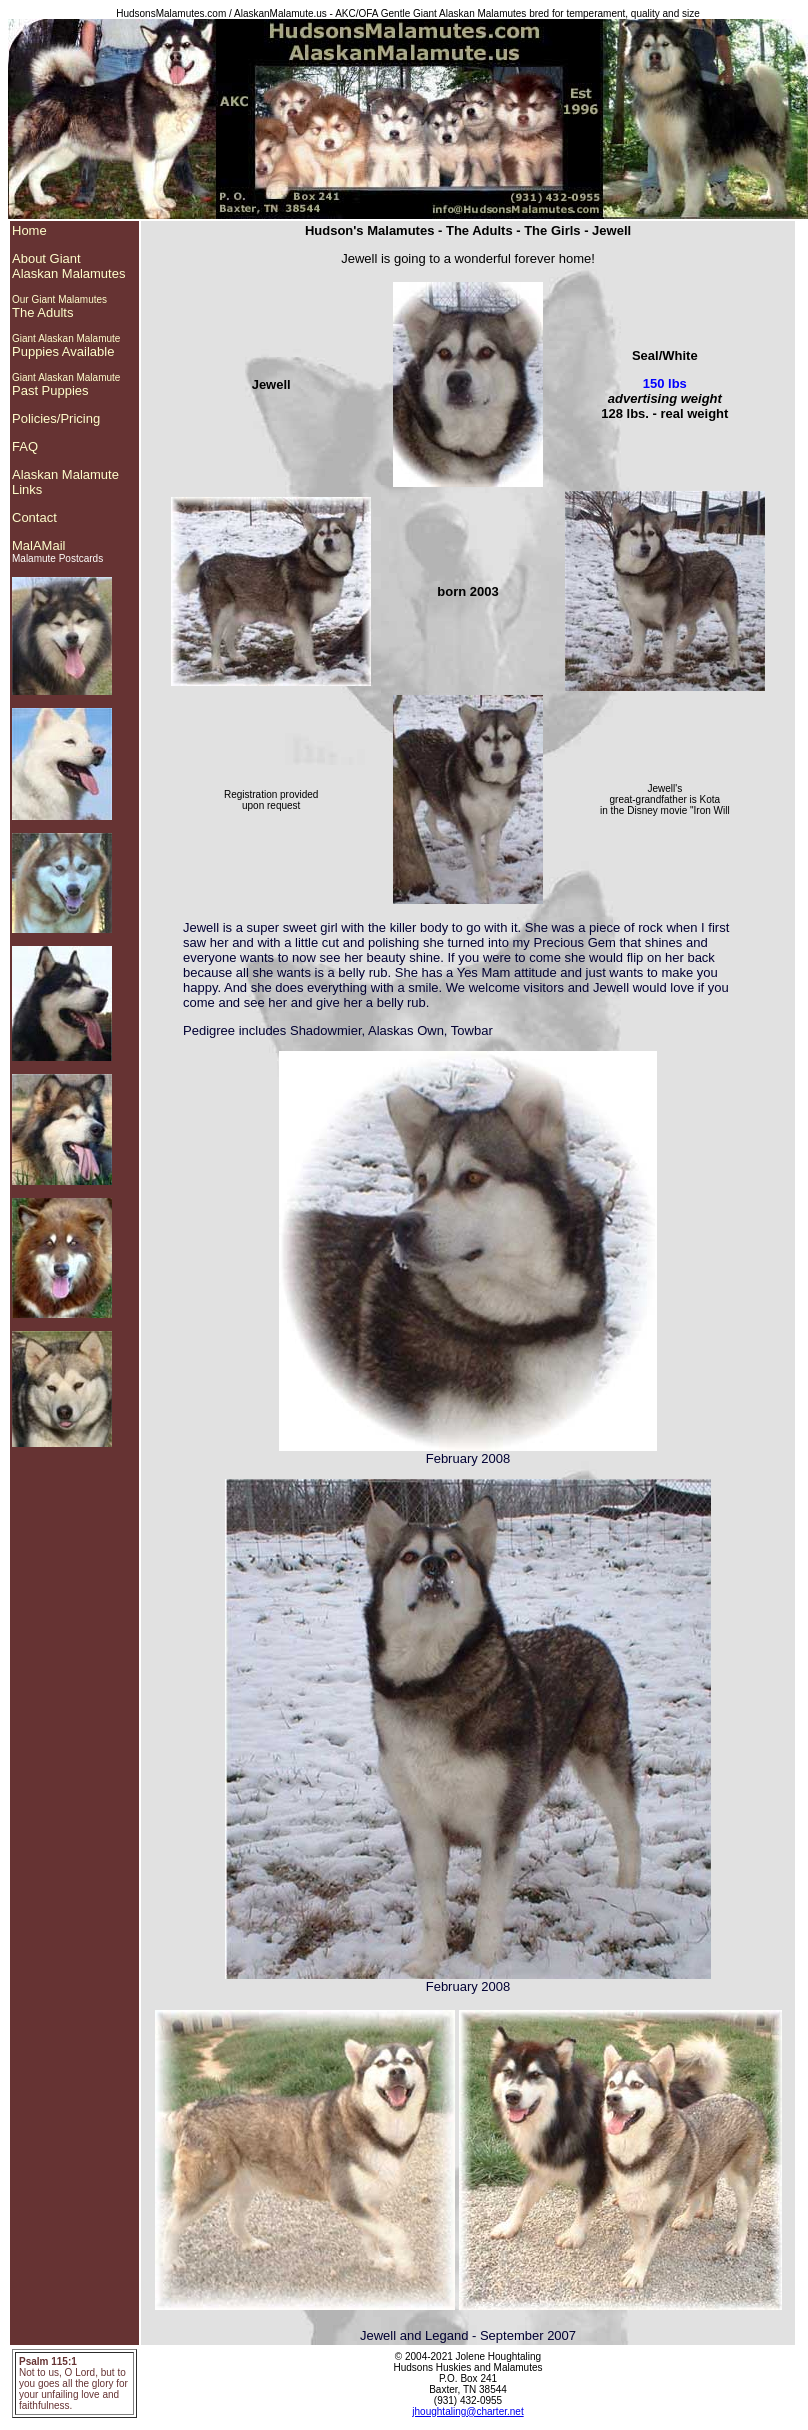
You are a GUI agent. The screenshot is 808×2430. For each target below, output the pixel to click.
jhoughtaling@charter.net (467, 2411)
